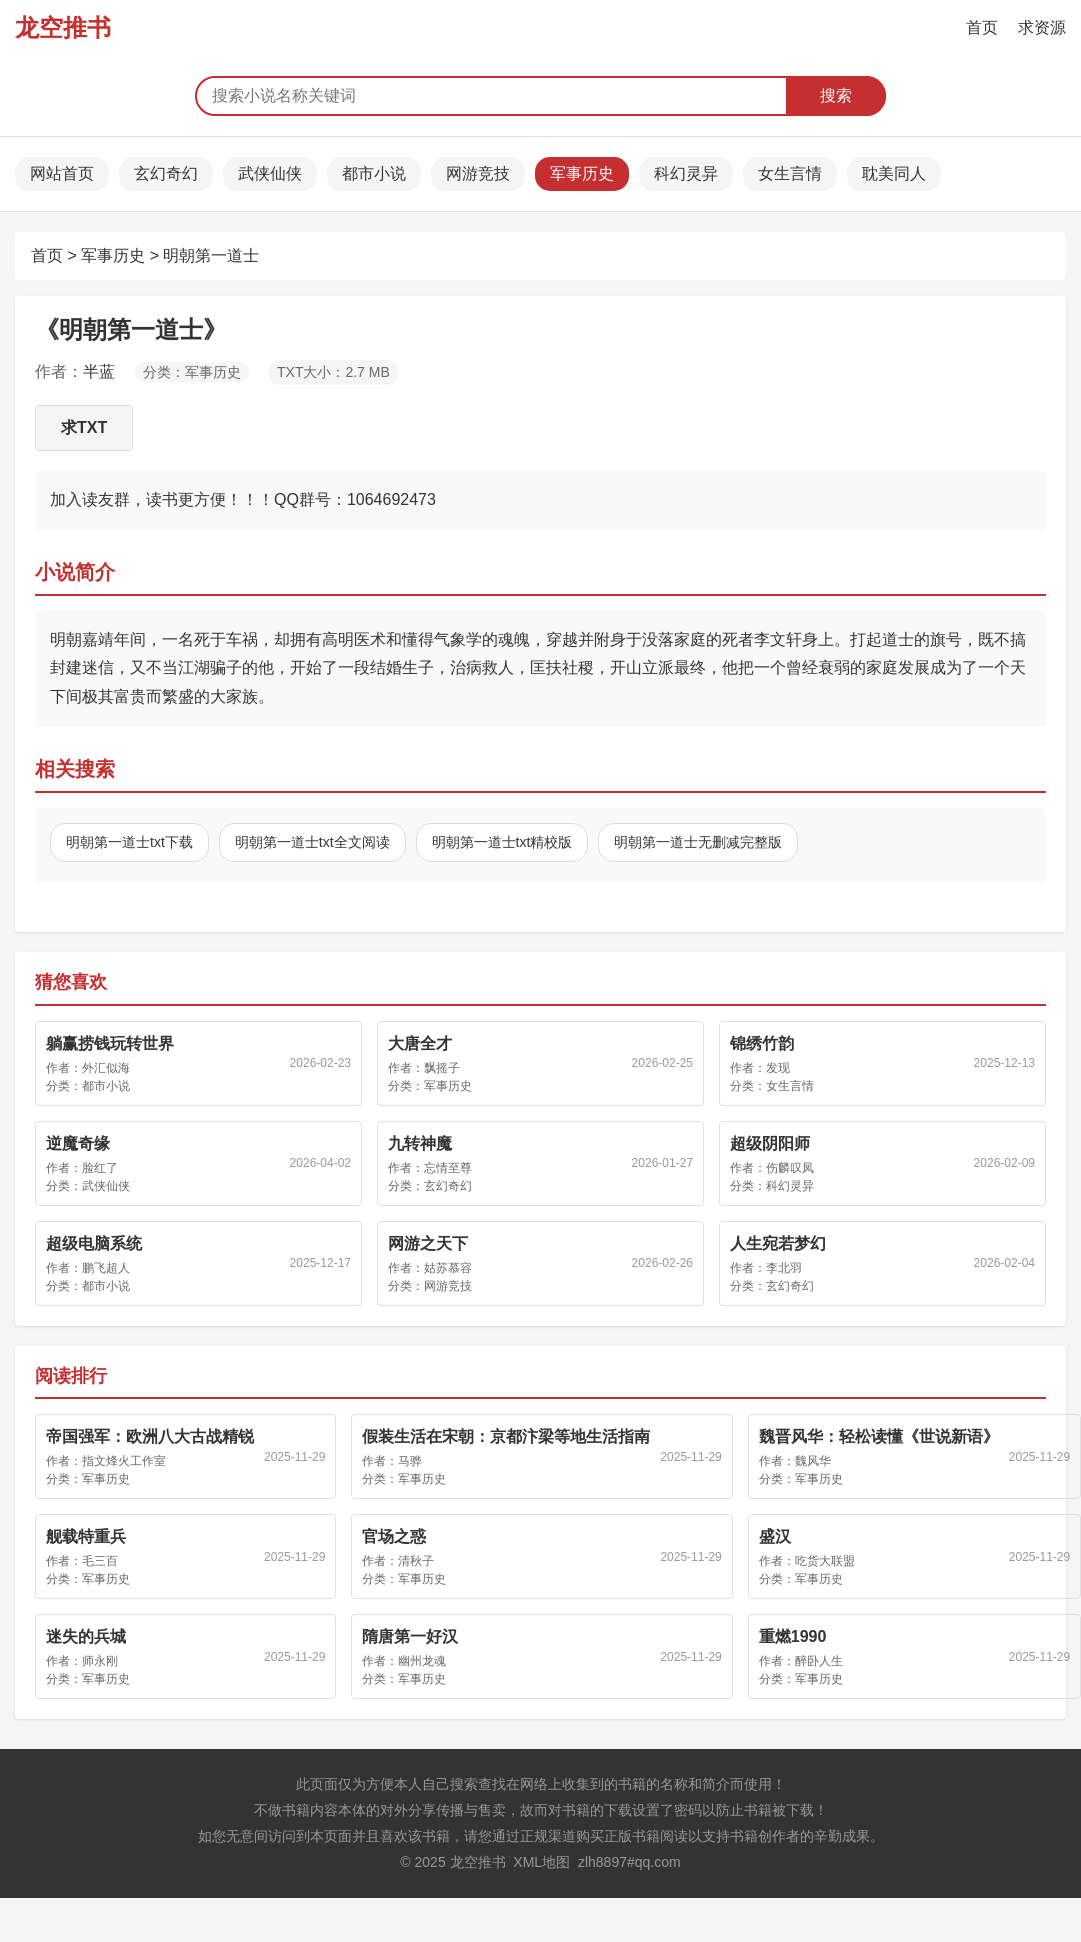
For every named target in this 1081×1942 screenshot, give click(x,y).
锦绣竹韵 (762, 1043)
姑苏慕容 (448, 1268)
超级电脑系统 (94, 1243)
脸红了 (100, 1168)
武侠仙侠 (270, 173)
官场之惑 (394, 1536)
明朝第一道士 (211, 255)
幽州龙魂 (422, 1661)
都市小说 (374, 173)
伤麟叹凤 (790, 1168)
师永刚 (100, 1661)
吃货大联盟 (825, 1561)
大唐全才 (420, 1043)
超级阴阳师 (770, 1143)
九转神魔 (420, 1143)
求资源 (1042, 27)
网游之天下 (428, 1243)
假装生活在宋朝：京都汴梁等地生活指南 (506, 1436)
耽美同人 (894, 173)
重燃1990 (793, 1636)
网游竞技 (478, 173)
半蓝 (99, 371)
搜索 (836, 95)
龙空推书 (63, 27)
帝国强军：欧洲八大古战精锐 (150, 1436)
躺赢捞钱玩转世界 (110, 1043)
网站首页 (62, 173)
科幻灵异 (686, 173)
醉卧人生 (819, 1661)
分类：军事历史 (192, 372)
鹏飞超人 (106, 1268)
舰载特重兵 (86, 1536)
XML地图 (541, 1862)
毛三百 (100, 1561)
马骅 (410, 1461)
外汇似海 (106, 1068)
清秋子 (416, 1561)
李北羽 (784, 1268)
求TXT (84, 427)
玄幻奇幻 (166, 173)
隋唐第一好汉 (410, 1636)
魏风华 (813, 1461)
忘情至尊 (448, 1168)
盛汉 (775, 1536)
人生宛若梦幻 (778, 1243)
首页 (982, 27)
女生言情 (790, 173)
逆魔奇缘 (78, 1143)
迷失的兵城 (86, 1636)
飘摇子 (442, 1068)
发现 (778, 1068)
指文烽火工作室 (124, 1461)
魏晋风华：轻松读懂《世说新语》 (879, 1436)
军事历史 (582, 173)
